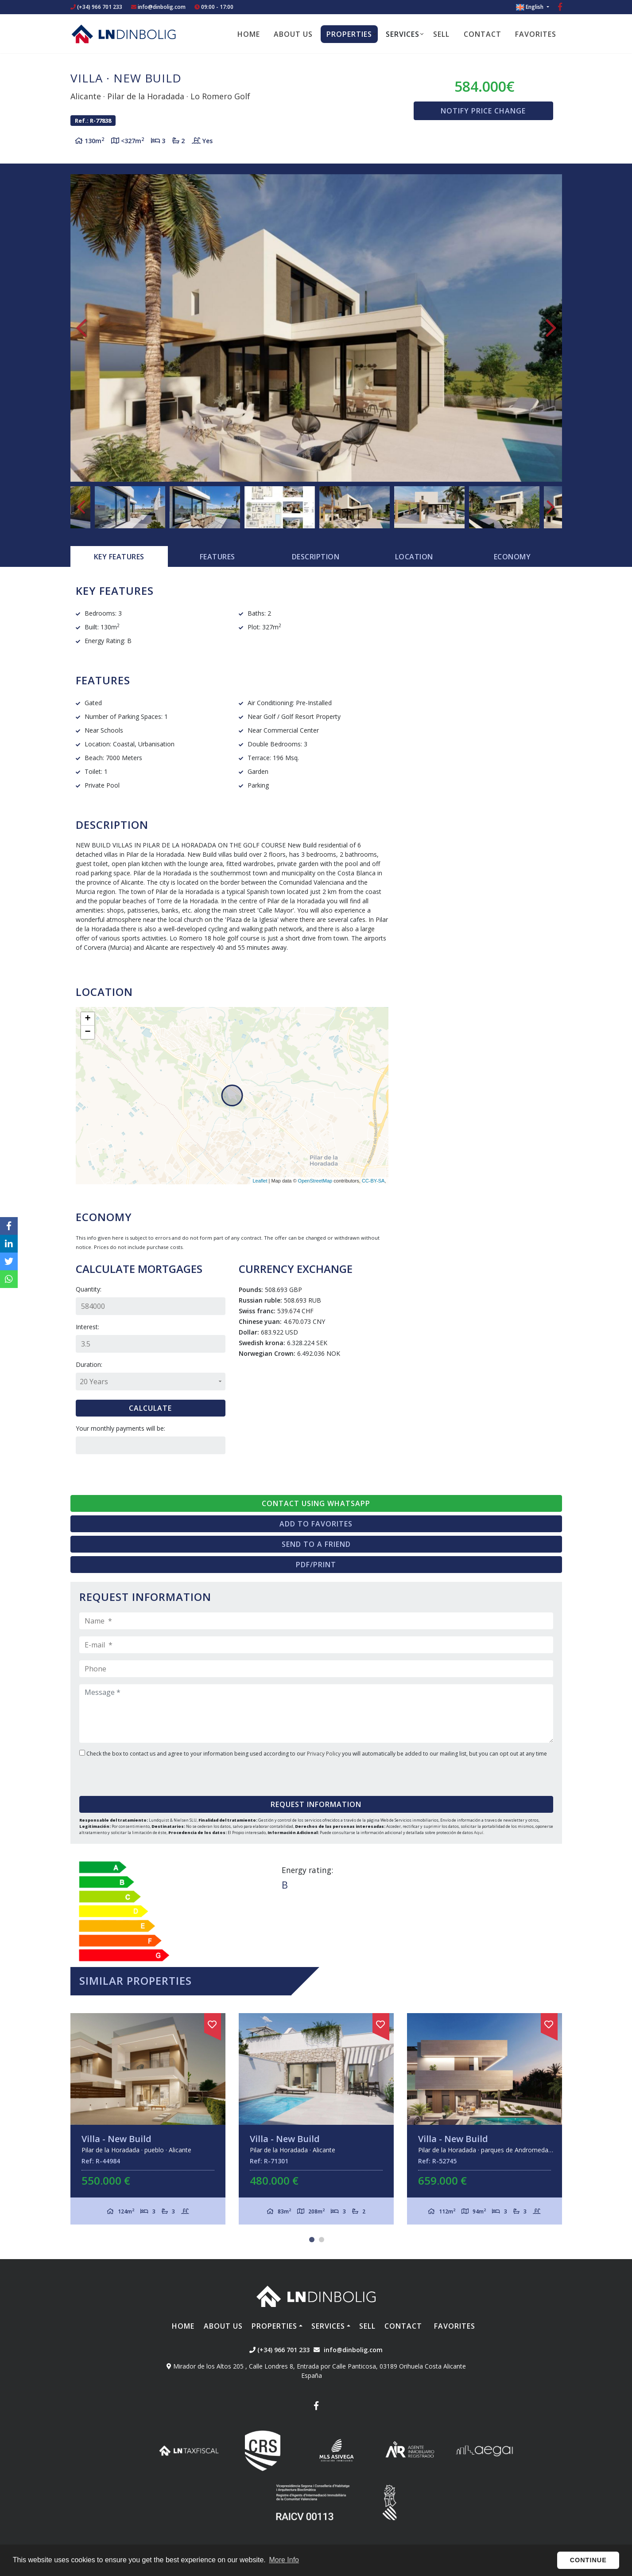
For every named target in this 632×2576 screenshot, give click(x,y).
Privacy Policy (324, 1753)
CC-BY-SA (373, 1180)
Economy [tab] (512, 557)
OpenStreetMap (315, 1180)
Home (248, 34)
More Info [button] (284, 2560)
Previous (81, 328)
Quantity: (88, 1289)
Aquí (478, 1832)
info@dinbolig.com (162, 7)
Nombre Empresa (123, 34)
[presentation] (133, 1773)
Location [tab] (414, 557)
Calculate (150, 1408)
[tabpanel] (147, 2119)
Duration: (89, 1364)
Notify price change (483, 111)
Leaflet (259, 1180)
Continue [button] (588, 2560)
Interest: (87, 1327)
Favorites (535, 34)
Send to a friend (316, 1544)
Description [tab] (316, 557)
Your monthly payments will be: (120, 1428)
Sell (441, 34)
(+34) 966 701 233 (96, 7)
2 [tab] (321, 2239)
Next (551, 328)
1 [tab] (311, 2239)
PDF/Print (316, 1564)
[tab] (119, 556)
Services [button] (402, 34)
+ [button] (87, 1019)
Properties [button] (349, 34)
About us (293, 34)
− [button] (87, 1032)
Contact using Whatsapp (316, 1503)
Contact (482, 34)
